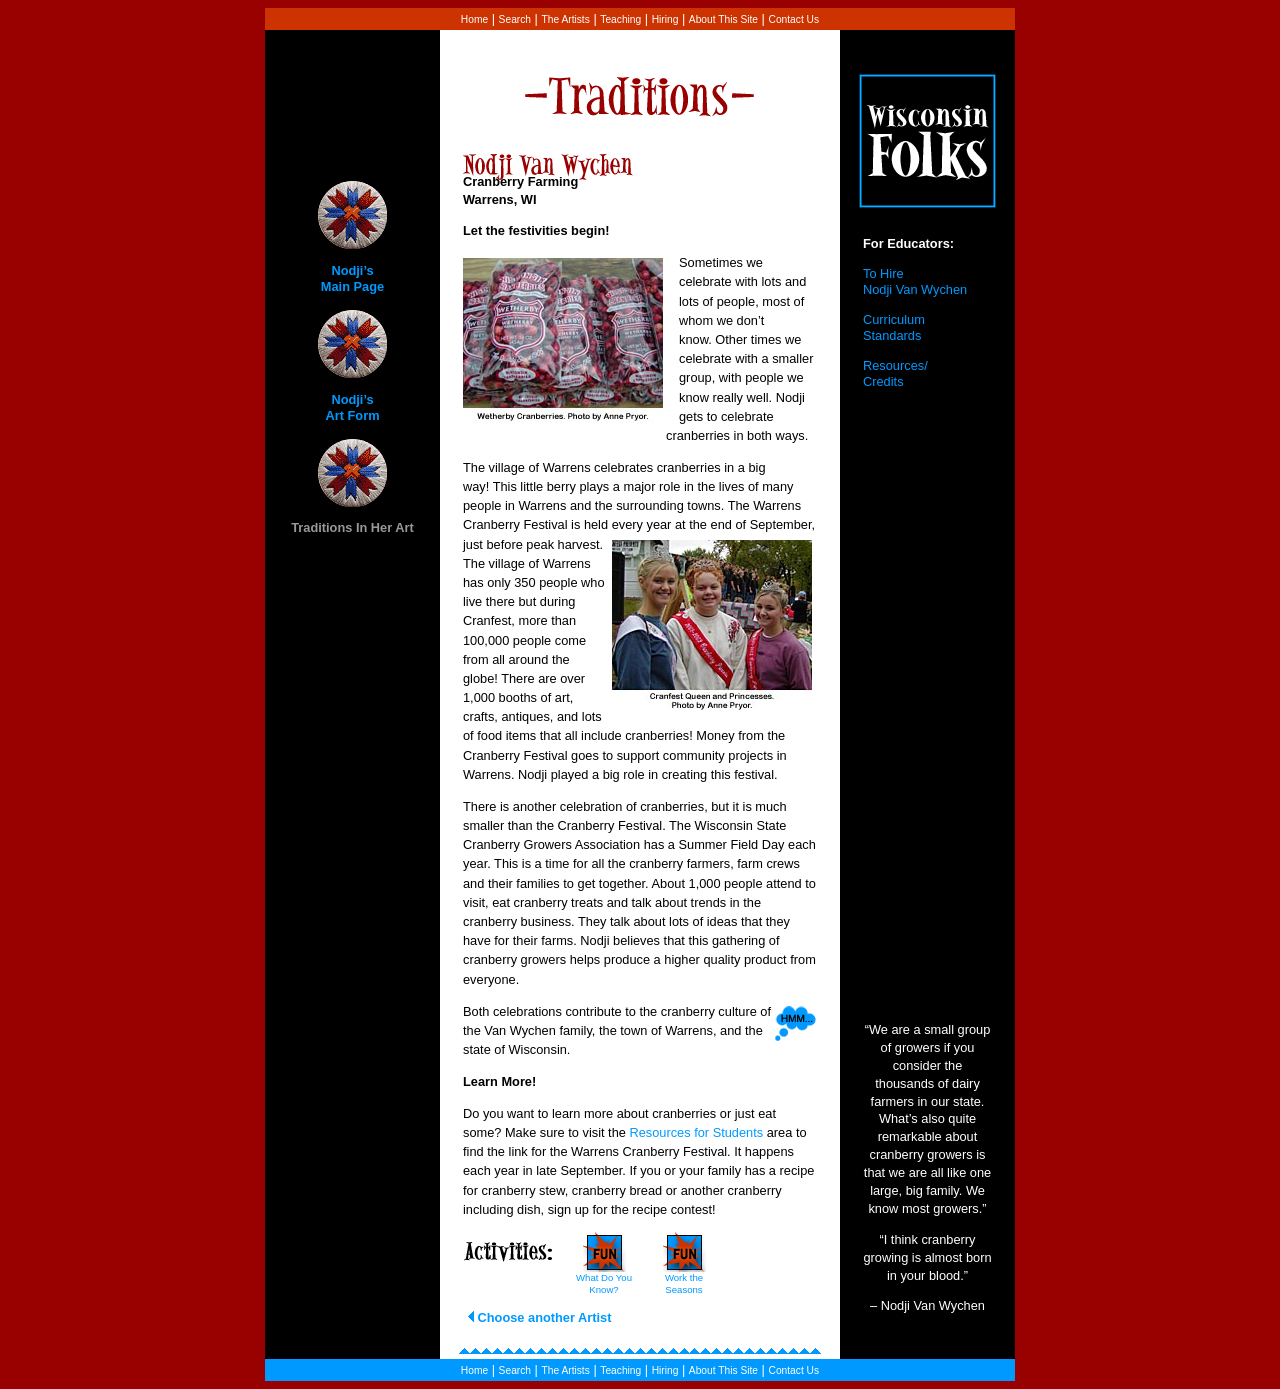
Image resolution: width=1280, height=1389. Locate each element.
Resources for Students (696, 1132)
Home (474, 19)
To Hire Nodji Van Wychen (915, 282)
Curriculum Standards (894, 328)
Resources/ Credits (895, 374)
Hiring (665, 19)
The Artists (565, 19)
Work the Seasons (684, 1283)
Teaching (620, 19)
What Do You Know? (604, 1283)
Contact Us (794, 19)
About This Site (723, 19)
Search (515, 19)
